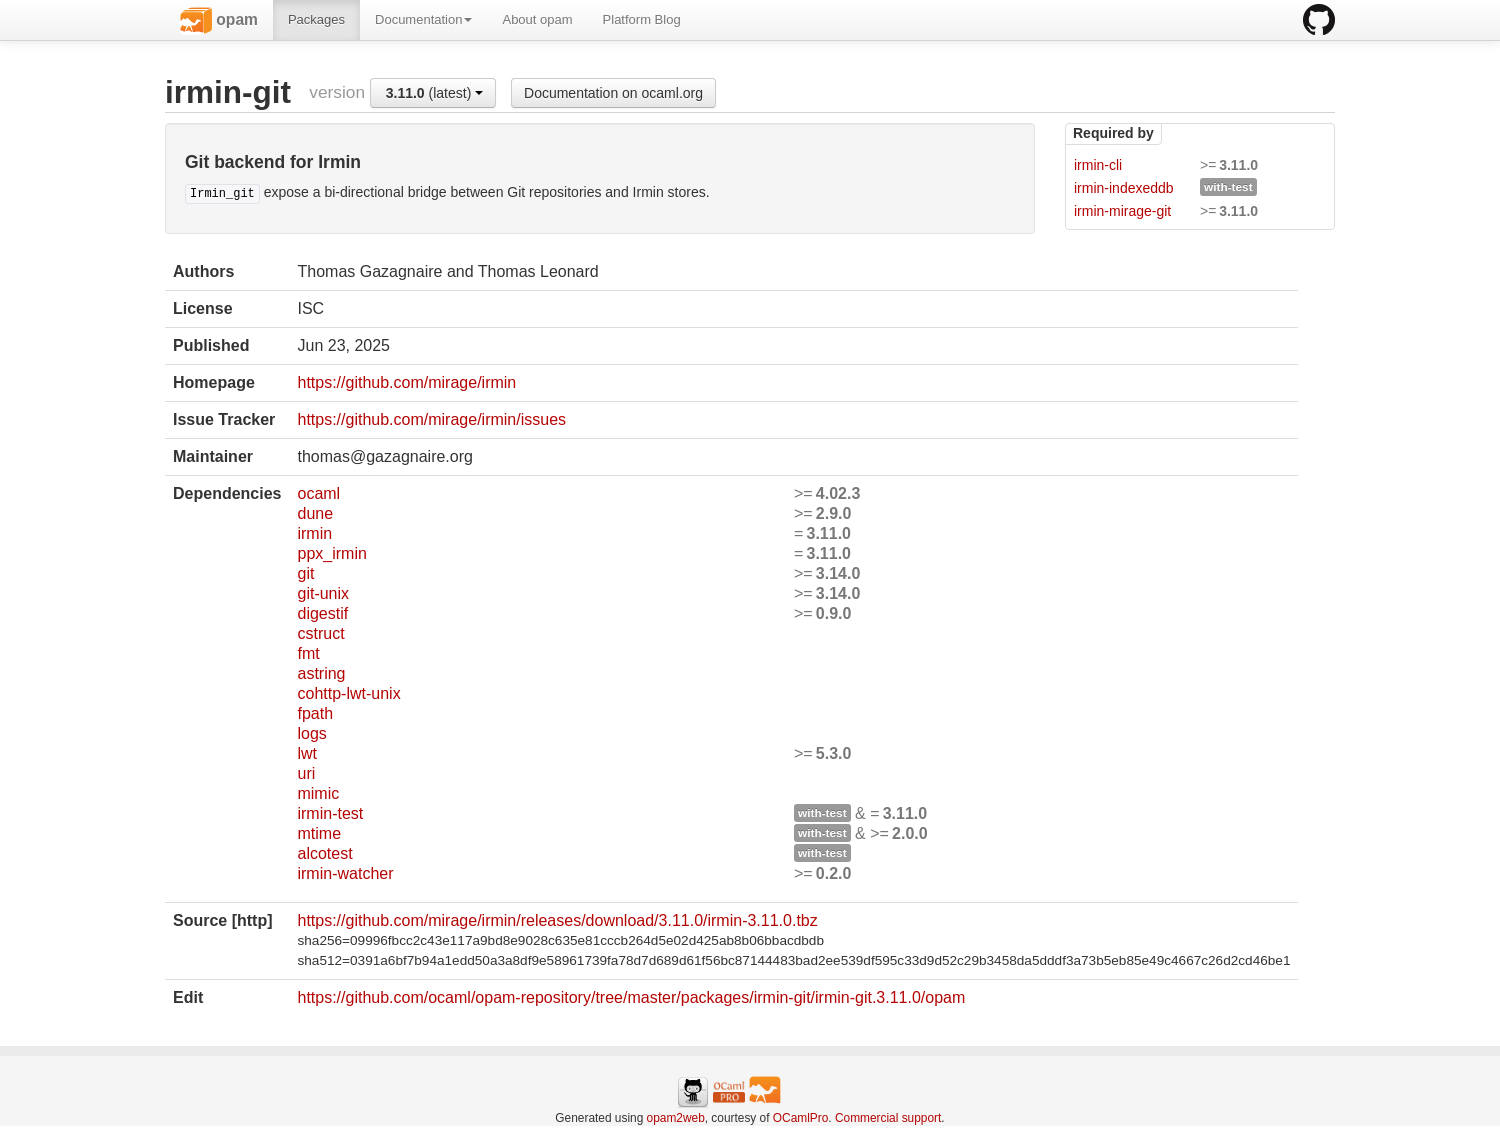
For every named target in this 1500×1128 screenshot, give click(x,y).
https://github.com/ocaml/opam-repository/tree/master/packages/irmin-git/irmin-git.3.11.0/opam (631, 997)
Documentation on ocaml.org (613, 93)
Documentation (423, 19)
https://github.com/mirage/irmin (406, 382)
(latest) (435, 93)
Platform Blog (642, 19)
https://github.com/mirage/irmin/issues (431, 419)
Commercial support (888, 1118)
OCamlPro (801, 1118)
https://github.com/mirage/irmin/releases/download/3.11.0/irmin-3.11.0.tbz (557, 920)
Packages (316, 19)
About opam (537, 19)
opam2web (676, 1118)
